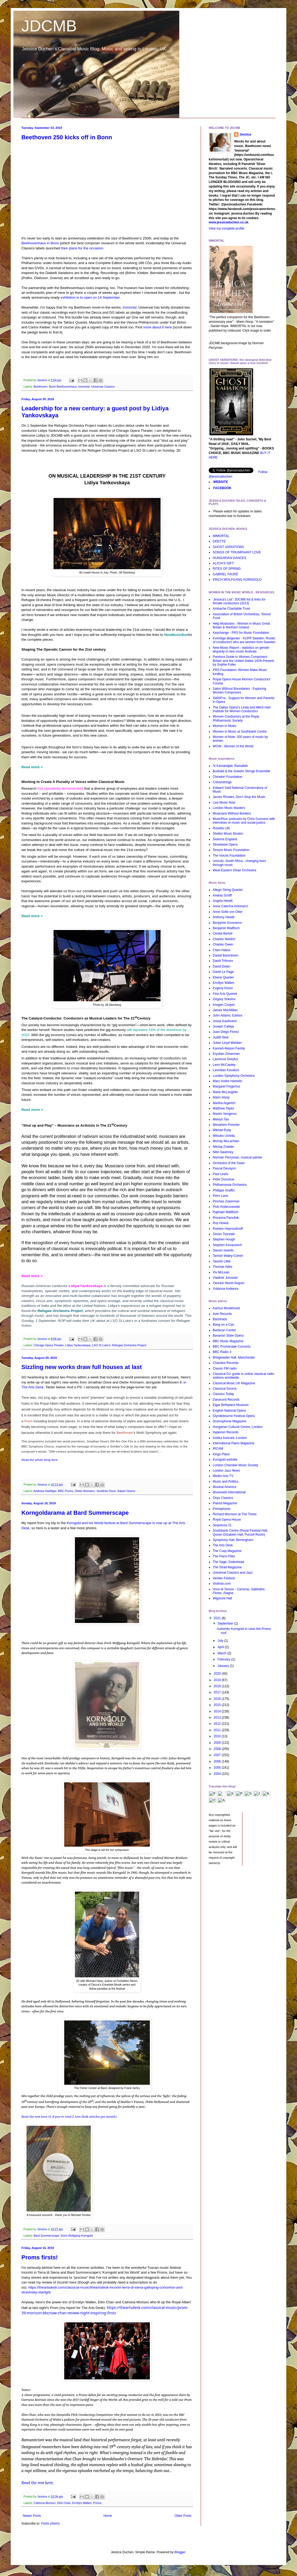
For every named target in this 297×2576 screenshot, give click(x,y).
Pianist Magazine (225, 1503)
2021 (218, 1618)
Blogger (179, 2552)
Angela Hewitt (223, 901)
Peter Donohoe (223, 1179)
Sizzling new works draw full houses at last (81, 1367)
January (224, 1666)
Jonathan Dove (106, 1491)
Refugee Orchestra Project (129, 1345)
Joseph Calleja (223, 1026)
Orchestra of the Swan (229, 1163)
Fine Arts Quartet (225, 994)
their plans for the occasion (82, 248)
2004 (218, 1774)
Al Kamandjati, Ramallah (230, 766)
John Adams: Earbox (227, 1015)
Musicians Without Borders (232, 813)
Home (108, 2516)
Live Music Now (224, 802)
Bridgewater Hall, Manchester (234, 1357)
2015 (218, 1705)
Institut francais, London (230, 1438)
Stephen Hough (224, 1239)
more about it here (157, 327)
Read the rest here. (37, 2482)
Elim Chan (64, 2502)
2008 (218, 1749)
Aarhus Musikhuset (226, 1308)
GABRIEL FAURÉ (225, 574)
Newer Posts (32, 2516)
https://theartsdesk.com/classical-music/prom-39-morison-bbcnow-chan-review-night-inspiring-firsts (104, 2310)
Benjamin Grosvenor (227, 923)
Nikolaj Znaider (223, 1147)
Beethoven (41, 386)
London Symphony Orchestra (233, 1076)
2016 (218, 1699)
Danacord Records (226, 1399)
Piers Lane (220, 1196)
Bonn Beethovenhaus (63, 386)
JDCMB (49, 26)
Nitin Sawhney (223, 1152)
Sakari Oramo (126, 1491)
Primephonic (222, 1509)
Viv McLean (221, 1272)
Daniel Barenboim (225, 955)
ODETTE (219, 541)
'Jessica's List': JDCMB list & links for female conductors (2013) (239, 601)
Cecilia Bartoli (222, 933)
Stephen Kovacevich (227, 1245)
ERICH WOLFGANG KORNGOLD (237, 580)
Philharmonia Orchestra (229, 1185)
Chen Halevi (221, 950)
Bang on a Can (223, 1324)
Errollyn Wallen (82, 2502)
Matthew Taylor (223, 1108)
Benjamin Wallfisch (226, 928)
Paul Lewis (220, 1174)
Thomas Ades (222, 1267)
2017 (218, 1692)
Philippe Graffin (224, 1190)
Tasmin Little (222, 1261)
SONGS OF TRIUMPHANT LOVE (237, 552)
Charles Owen (223, 944)
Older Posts (182, 2516)
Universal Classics (103, 386)
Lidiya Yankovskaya (86, 1286)
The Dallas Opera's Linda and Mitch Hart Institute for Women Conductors (242, 709)
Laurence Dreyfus (225, 1059)
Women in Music (224, 726)
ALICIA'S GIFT (223, 563)
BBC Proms (65, 1491)
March (222, 1653)
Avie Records (222, 1314)
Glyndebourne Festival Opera (234, 1416)
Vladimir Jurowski (225, 1278)
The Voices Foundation (229, 855)
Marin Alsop (221, 1097)
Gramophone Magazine (229, 1421)
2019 (218, 1680)
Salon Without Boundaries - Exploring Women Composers (239, 690)
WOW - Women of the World (233, 746)
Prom (28, 1421)
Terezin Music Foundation (231, 850)
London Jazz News (226, 1470)
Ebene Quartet (223, 977)
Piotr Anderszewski (226, 1207)
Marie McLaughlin (225, 1092)
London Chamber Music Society (235, 1465)
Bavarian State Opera (228, 1335)
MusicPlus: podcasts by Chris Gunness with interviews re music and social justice (244, 820)
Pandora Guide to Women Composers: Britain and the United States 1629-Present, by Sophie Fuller (244, 660)
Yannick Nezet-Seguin (228, 1283)
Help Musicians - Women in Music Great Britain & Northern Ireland (241, 625)
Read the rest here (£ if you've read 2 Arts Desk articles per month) (69, 2116)
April (221, 1647)
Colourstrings (222, 782)
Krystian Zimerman (226, 1054)
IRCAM (218, 1448)
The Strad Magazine (227, 1567)
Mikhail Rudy (222, 1130)
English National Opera (229, 1410)
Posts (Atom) (50, 2523)
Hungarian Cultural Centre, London (237, 1427)
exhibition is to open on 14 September (90, 297)
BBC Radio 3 (222, 1352)
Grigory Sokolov (224, 999)
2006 (218, 1761)
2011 (218, 1730)
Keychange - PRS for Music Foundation (241, 633)
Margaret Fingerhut (226, 1086)
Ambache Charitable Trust (231, 608)
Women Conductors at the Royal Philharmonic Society (236, 718)
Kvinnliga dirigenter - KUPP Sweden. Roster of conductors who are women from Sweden (244, 640)
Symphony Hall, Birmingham (233, 1540)
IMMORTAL (221, 536)
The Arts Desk (223, 1545)
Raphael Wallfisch (225, 1212)
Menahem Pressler (226, 1125)
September (226, 1623)
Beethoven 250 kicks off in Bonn (66, 137)
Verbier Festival (224, 1578)
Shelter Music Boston (228, 833)
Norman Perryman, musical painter (237, 1157)
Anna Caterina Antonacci (230, 906)
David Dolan (221, 966)
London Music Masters (229, 808)
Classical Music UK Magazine (234, 1383)
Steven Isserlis (223, 1250)
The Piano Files (224, 1556)
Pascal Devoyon (224, 1168)
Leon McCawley (224, 1065)
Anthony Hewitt (223, 917)
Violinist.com (222, 1583)
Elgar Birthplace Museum (231, 1405)
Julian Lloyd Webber (227, 1043)
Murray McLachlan (226, 1141)
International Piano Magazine (233, 1443)
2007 (218, 1755)
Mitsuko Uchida (224, 1136)
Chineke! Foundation (227, 777)
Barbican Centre (224, 1330)
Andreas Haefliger (44, 1491)
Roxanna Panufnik (226, 1218)
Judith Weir (221, 1037)
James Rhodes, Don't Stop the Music (239, 797)
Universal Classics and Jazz (233, 1572)
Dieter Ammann (84, 1491)
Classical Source (225, 1388)
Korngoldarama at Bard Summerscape (75, 1512)
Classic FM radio (225, 1368)
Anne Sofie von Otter (227, 912)
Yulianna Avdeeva (225, 1289)
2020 (218, 1673)
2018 (218, 1686)
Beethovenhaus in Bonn (40, 243)
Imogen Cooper (224, 1005)
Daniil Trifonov (223, 961)
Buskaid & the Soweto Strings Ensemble (241, 771)
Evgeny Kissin (223, 988)
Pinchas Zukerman (226, 1201)
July (221, 1641)
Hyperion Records (225, 1432)
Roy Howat (221, 1223)
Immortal (129, 307)
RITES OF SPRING (227, 569)
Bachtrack (220, 1319)
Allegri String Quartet (227, 890)
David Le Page (223, 972)
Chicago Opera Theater (49, 1345)
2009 (218, 1743)
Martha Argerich (224, 1103)
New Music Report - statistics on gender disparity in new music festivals (241, 649)
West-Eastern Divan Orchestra (234, 870)
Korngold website (225, 1459)
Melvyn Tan (221, 1119)
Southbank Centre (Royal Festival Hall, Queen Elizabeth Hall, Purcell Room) (240, 1532)
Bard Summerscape (46, 2235)
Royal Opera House (227, 1519)
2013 (218, 1717)
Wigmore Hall (222, 1598)
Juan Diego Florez (226, 1032)
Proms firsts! (39, 2257)
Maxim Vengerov (225, 1114)
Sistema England (225, 839)
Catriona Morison (45, 2502)
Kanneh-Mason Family (229, 1048)
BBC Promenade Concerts (231, 1346)
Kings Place (221, 1454)
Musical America (224, 1487)
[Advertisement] (233, 1882)
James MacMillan (225, 1010)
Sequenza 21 (222, 1525)
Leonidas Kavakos (226, 1070)
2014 (218, 1711)
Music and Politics (225, 1481)
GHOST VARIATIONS (228, 547)
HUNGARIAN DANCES (229, 558)
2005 (218, 1767)
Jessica (245, 134)
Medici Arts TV (223, 1476)
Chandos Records (225, 1363)
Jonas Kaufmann (225, 1021)
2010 (218, 1736)
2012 (218, 1724)
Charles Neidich (224, 939)
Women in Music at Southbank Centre (240, 731)
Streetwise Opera (225, 844)
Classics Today (223, 1394)
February (224, 1659)
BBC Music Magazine (228, 1341)
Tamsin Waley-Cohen (228, 1256)
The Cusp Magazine (227, 1551)
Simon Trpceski (224, 1234)
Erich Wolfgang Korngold (77, 2235)
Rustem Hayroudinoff (228, 1229)
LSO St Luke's (101, 1345)
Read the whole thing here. (39, 1459)
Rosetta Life (221, 828)
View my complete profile (226, 228)
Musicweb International (229, 1492)
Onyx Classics (223, 1498)
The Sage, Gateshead (228, 1562)
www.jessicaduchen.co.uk (228, 222)
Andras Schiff (222, 895)
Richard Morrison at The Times (235, 1514)
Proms (97, 2502)
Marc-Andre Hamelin (227, 1081)
